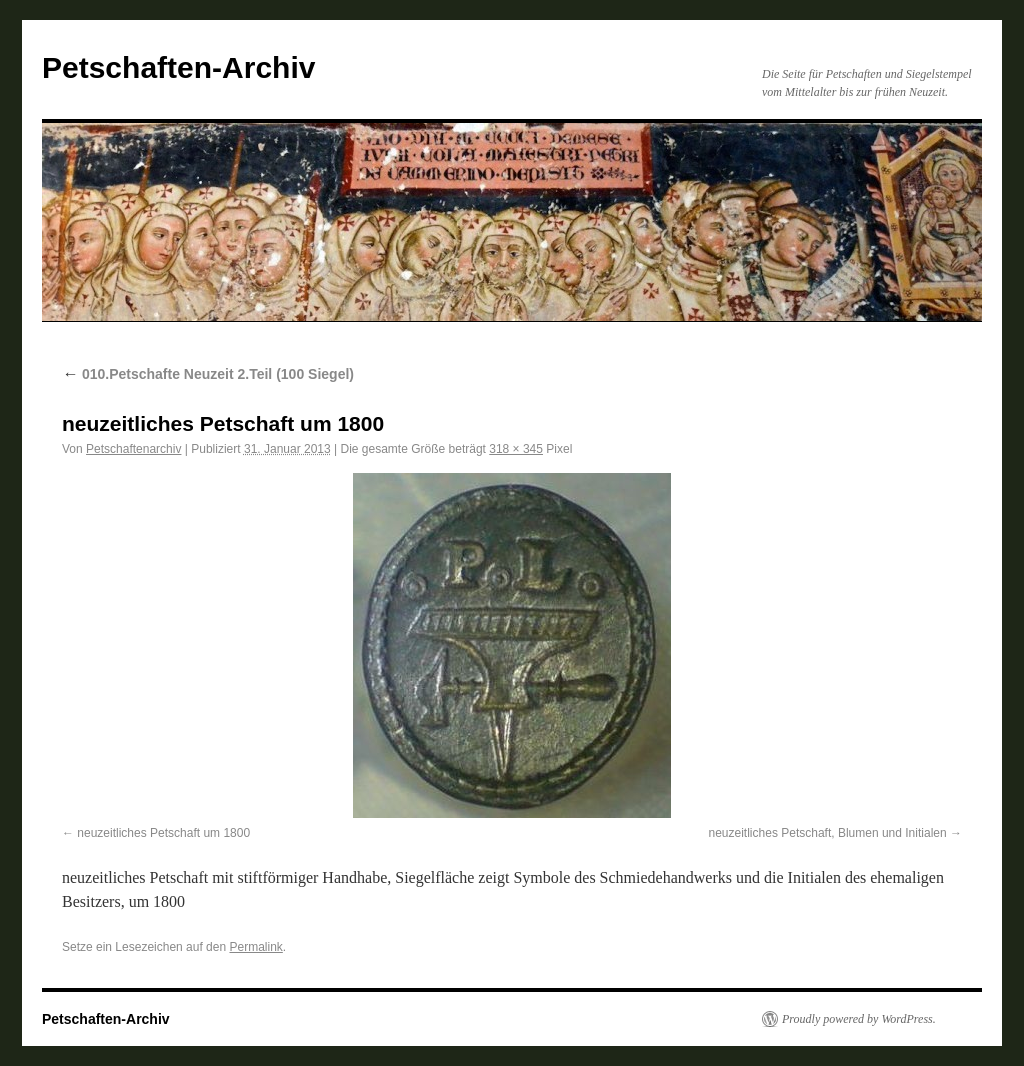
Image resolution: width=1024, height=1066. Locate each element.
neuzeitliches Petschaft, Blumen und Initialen (828, 833)
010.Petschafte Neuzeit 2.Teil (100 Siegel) (208, 374)
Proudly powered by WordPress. (859, 1019)
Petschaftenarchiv (133, 449)
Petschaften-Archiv (178, 67)
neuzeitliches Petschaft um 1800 (163, 833)
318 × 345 (516, 449)
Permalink (255, 947)
